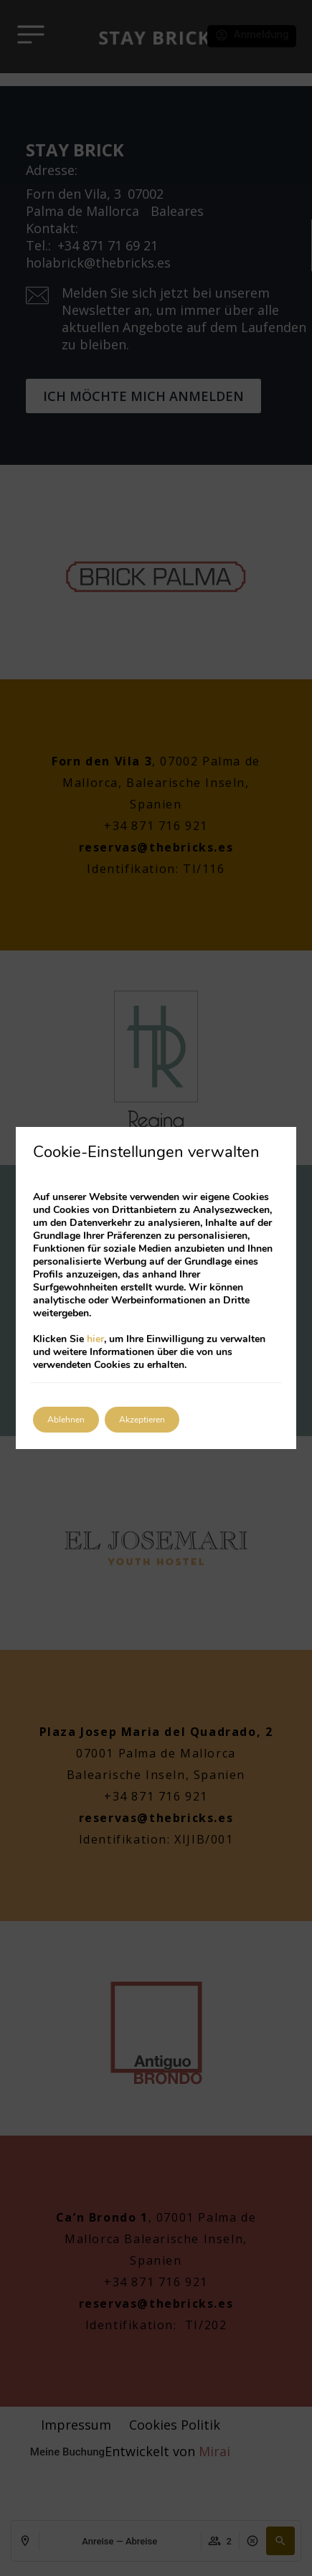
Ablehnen (66, 1419)
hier (95, 1339)
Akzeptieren (142, 1419)
